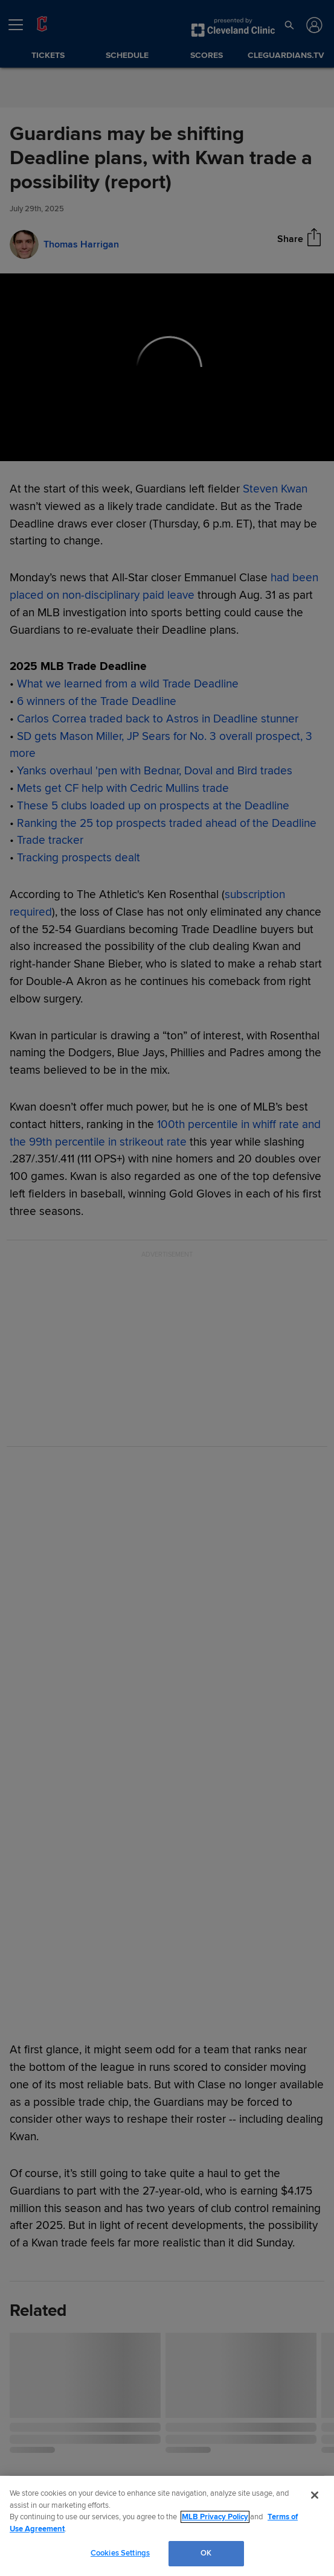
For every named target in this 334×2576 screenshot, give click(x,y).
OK (206, 2553)
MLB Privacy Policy (215, 2517)
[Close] (314, 2495)
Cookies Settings (120, 2553)
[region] (167, 2526)
